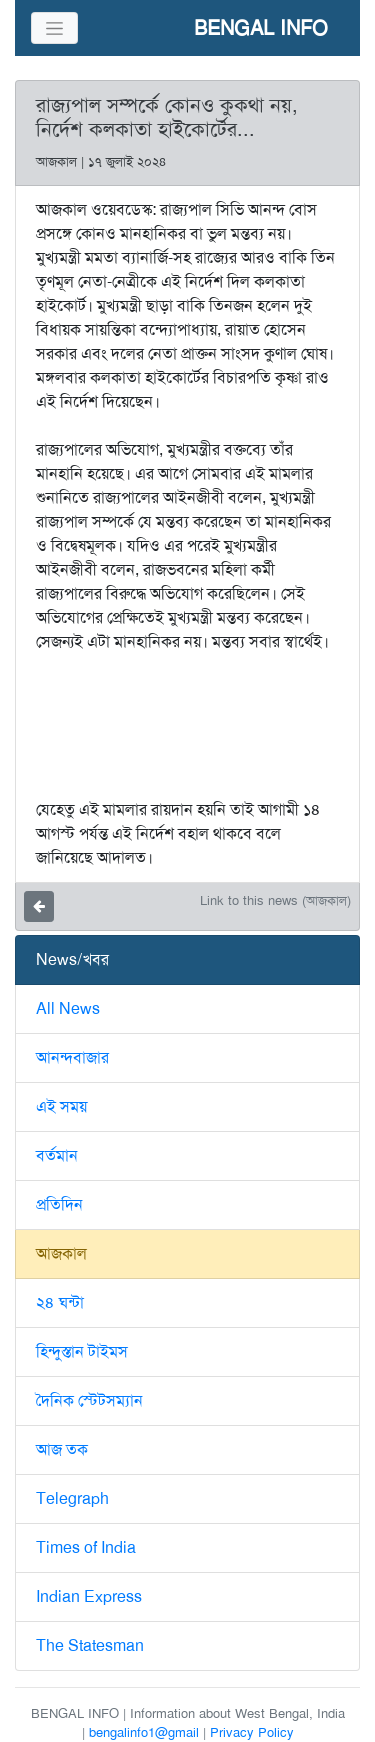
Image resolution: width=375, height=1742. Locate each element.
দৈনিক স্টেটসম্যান (89, 1400)
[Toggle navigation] (54, 28)
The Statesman (90, 1645)
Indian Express (89, 1596)
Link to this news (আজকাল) (275, 900)
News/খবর (72, 959)
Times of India (86, 1547)
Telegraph (72, 1498)
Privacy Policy (252, 1732)
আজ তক (62, 1449)
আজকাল (61, 1253)
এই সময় (61, 1106)
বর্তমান (57, 1155)
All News (68, 1008)
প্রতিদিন (59, 1204)
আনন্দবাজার (72, 1057)
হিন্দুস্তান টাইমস (82, 1351)
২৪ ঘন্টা (60, 1302)
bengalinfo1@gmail (144, 1732)
